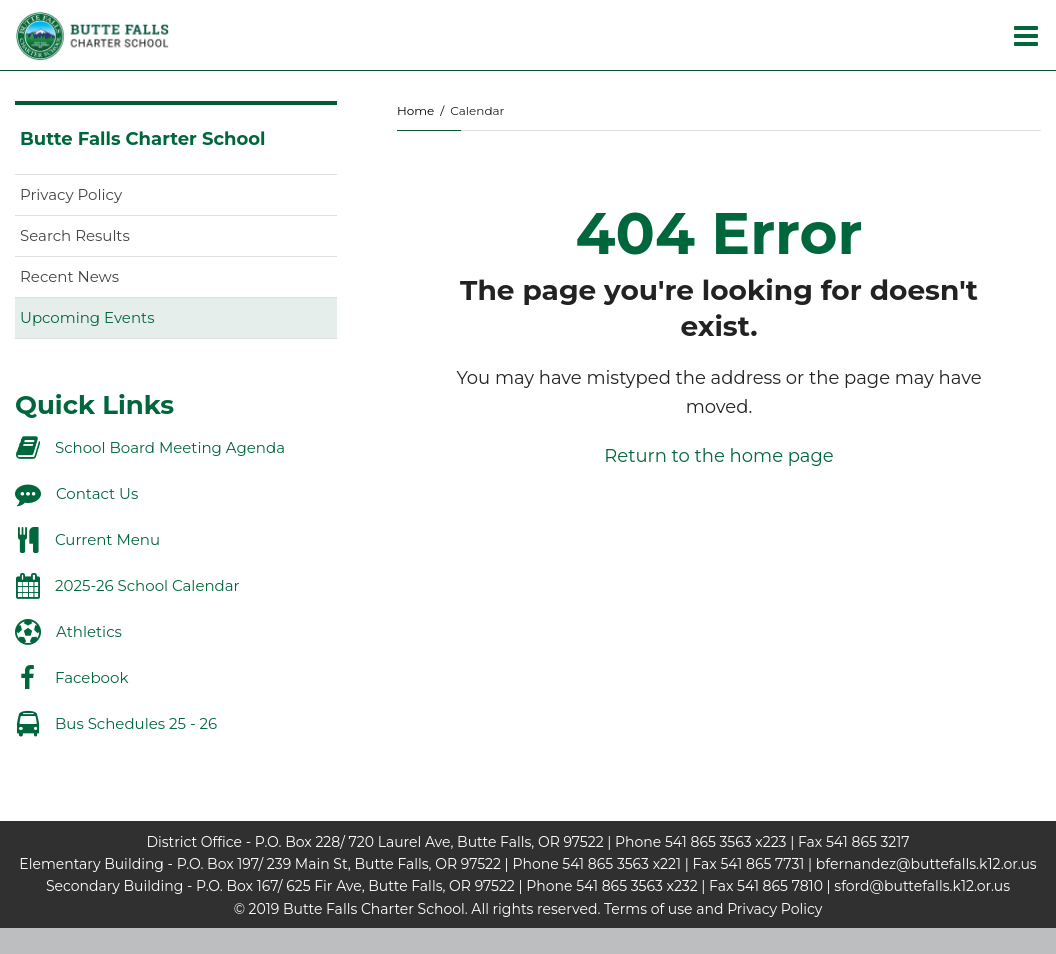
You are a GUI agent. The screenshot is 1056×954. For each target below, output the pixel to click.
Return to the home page (718, 456)
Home (415, 110)
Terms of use (648, 909)
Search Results (75, 235)
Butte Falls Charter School (142, 139)
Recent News (69, 276)
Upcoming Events (87, 317)
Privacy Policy (71, 194)
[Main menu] (1026, 35)
